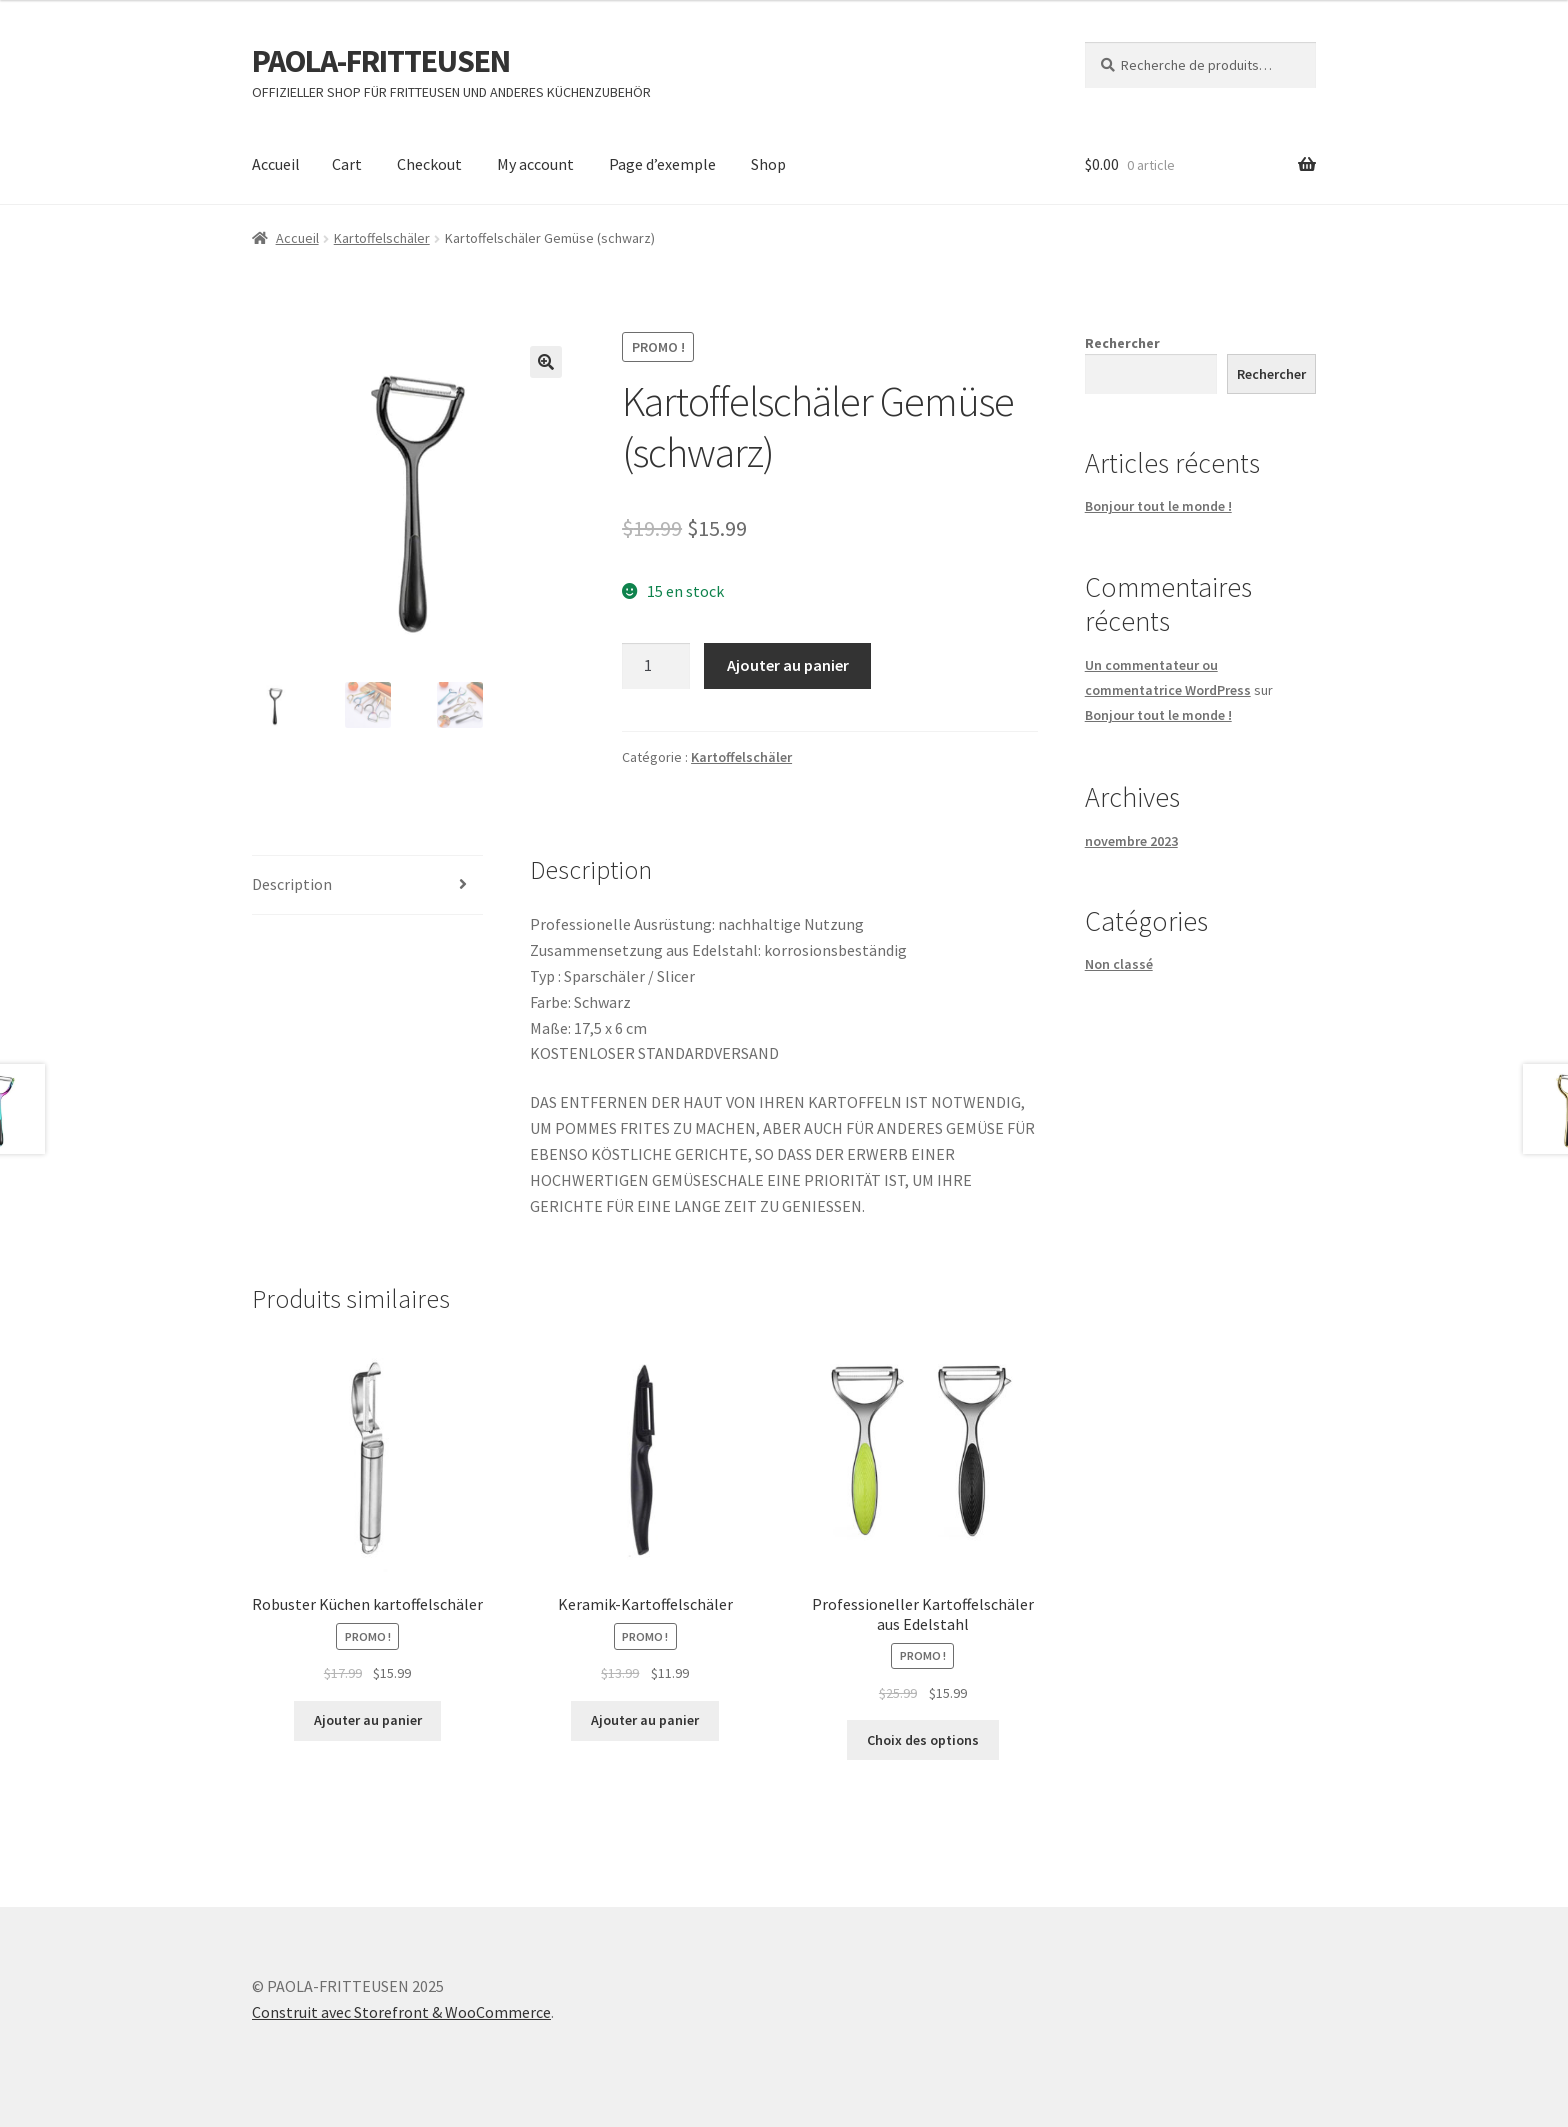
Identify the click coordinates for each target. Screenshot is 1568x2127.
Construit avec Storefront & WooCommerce (401, 2012)
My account (535, 164)
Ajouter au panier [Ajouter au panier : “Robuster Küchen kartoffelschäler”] (368, 1720)
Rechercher (1122, 343)
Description (292, 884)
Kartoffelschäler (382, 238)
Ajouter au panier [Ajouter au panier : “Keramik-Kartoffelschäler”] (645, 1720)
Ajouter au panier (788, 665)
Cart (347, 164)
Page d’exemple (662, 164)
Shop (768, 164)
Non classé (1119, 964)
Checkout (429, 164)
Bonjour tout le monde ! (1158, 506)
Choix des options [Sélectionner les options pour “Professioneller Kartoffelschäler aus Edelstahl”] (923, 1740)
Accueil (276, 164)
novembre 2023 (1131, 841)
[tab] (367, 885)
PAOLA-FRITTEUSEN (381, 61)
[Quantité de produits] (656, 666)
